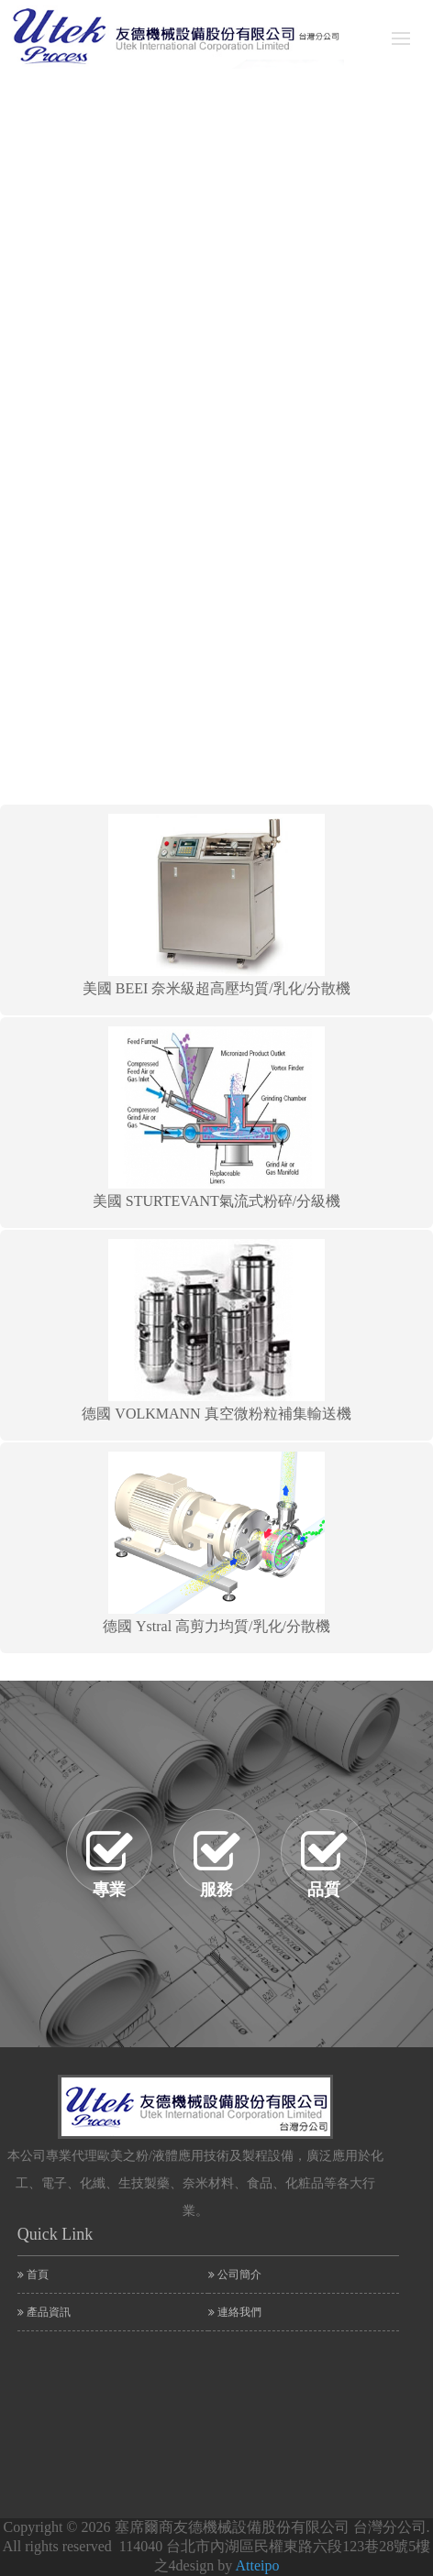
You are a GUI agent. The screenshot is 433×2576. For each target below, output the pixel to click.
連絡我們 (234, 2312)
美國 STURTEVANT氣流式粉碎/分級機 (216, 1117)
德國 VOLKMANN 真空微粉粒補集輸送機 (216, 1330)
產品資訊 (44, 2312)
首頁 (33, 2274)
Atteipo (257, 2565)
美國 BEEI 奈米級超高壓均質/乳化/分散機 (216, 905)
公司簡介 (234, 2274)
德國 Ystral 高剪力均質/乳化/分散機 (216, 1543)
